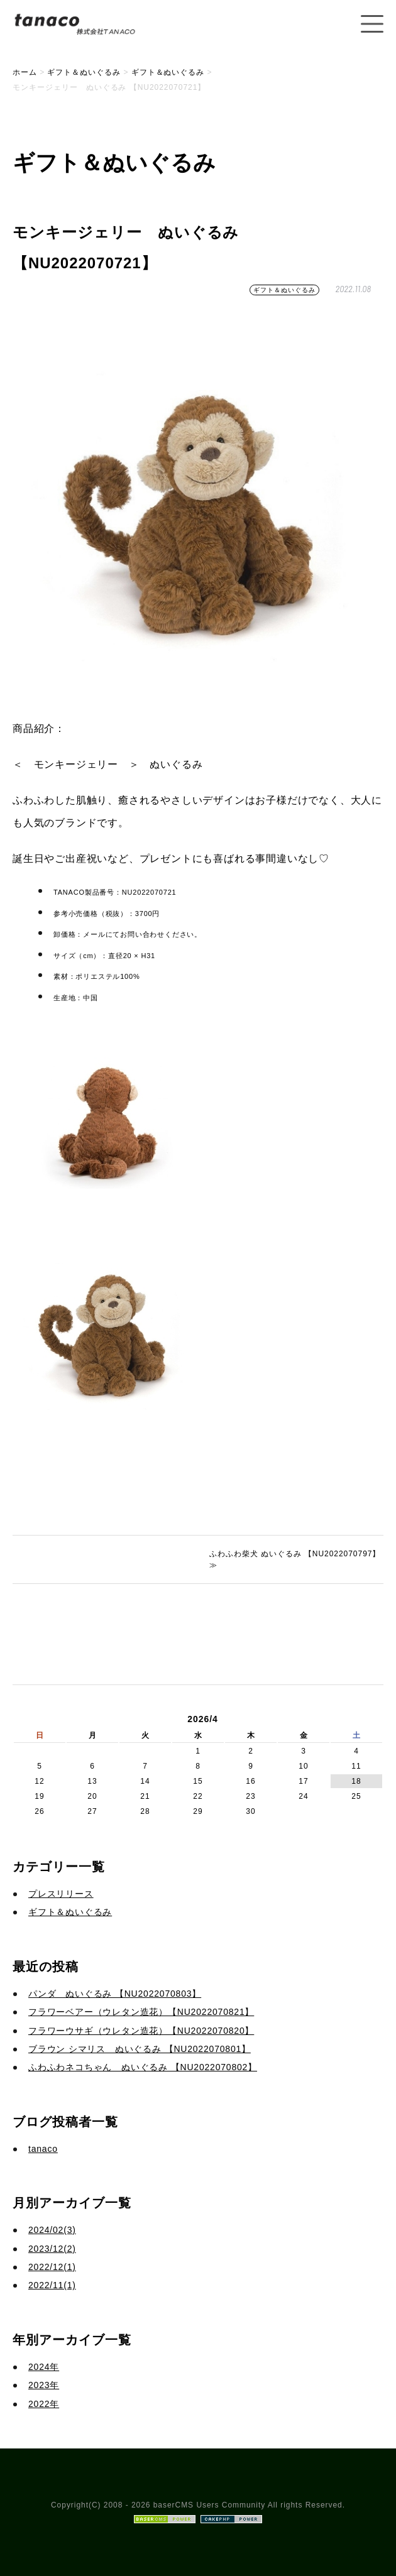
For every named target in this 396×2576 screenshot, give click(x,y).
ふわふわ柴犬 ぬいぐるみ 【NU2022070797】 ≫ (295, 1559)
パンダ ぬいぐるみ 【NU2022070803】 (114, 1994)
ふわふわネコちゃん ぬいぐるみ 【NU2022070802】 (142, 2067)
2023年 (43, 2385)
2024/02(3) (52, 2230)
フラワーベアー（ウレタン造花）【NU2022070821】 (141, 2012)
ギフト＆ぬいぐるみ (284, 290)
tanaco (43, 2149)
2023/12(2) (52, 2249)
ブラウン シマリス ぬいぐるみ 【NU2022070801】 (139, 2049)
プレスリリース (61, 1894)
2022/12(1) (52, 2267)
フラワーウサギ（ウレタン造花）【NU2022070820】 (141, 2031)
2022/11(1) (52, 2285)
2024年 (43, 2367)
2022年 (43, 2404)
